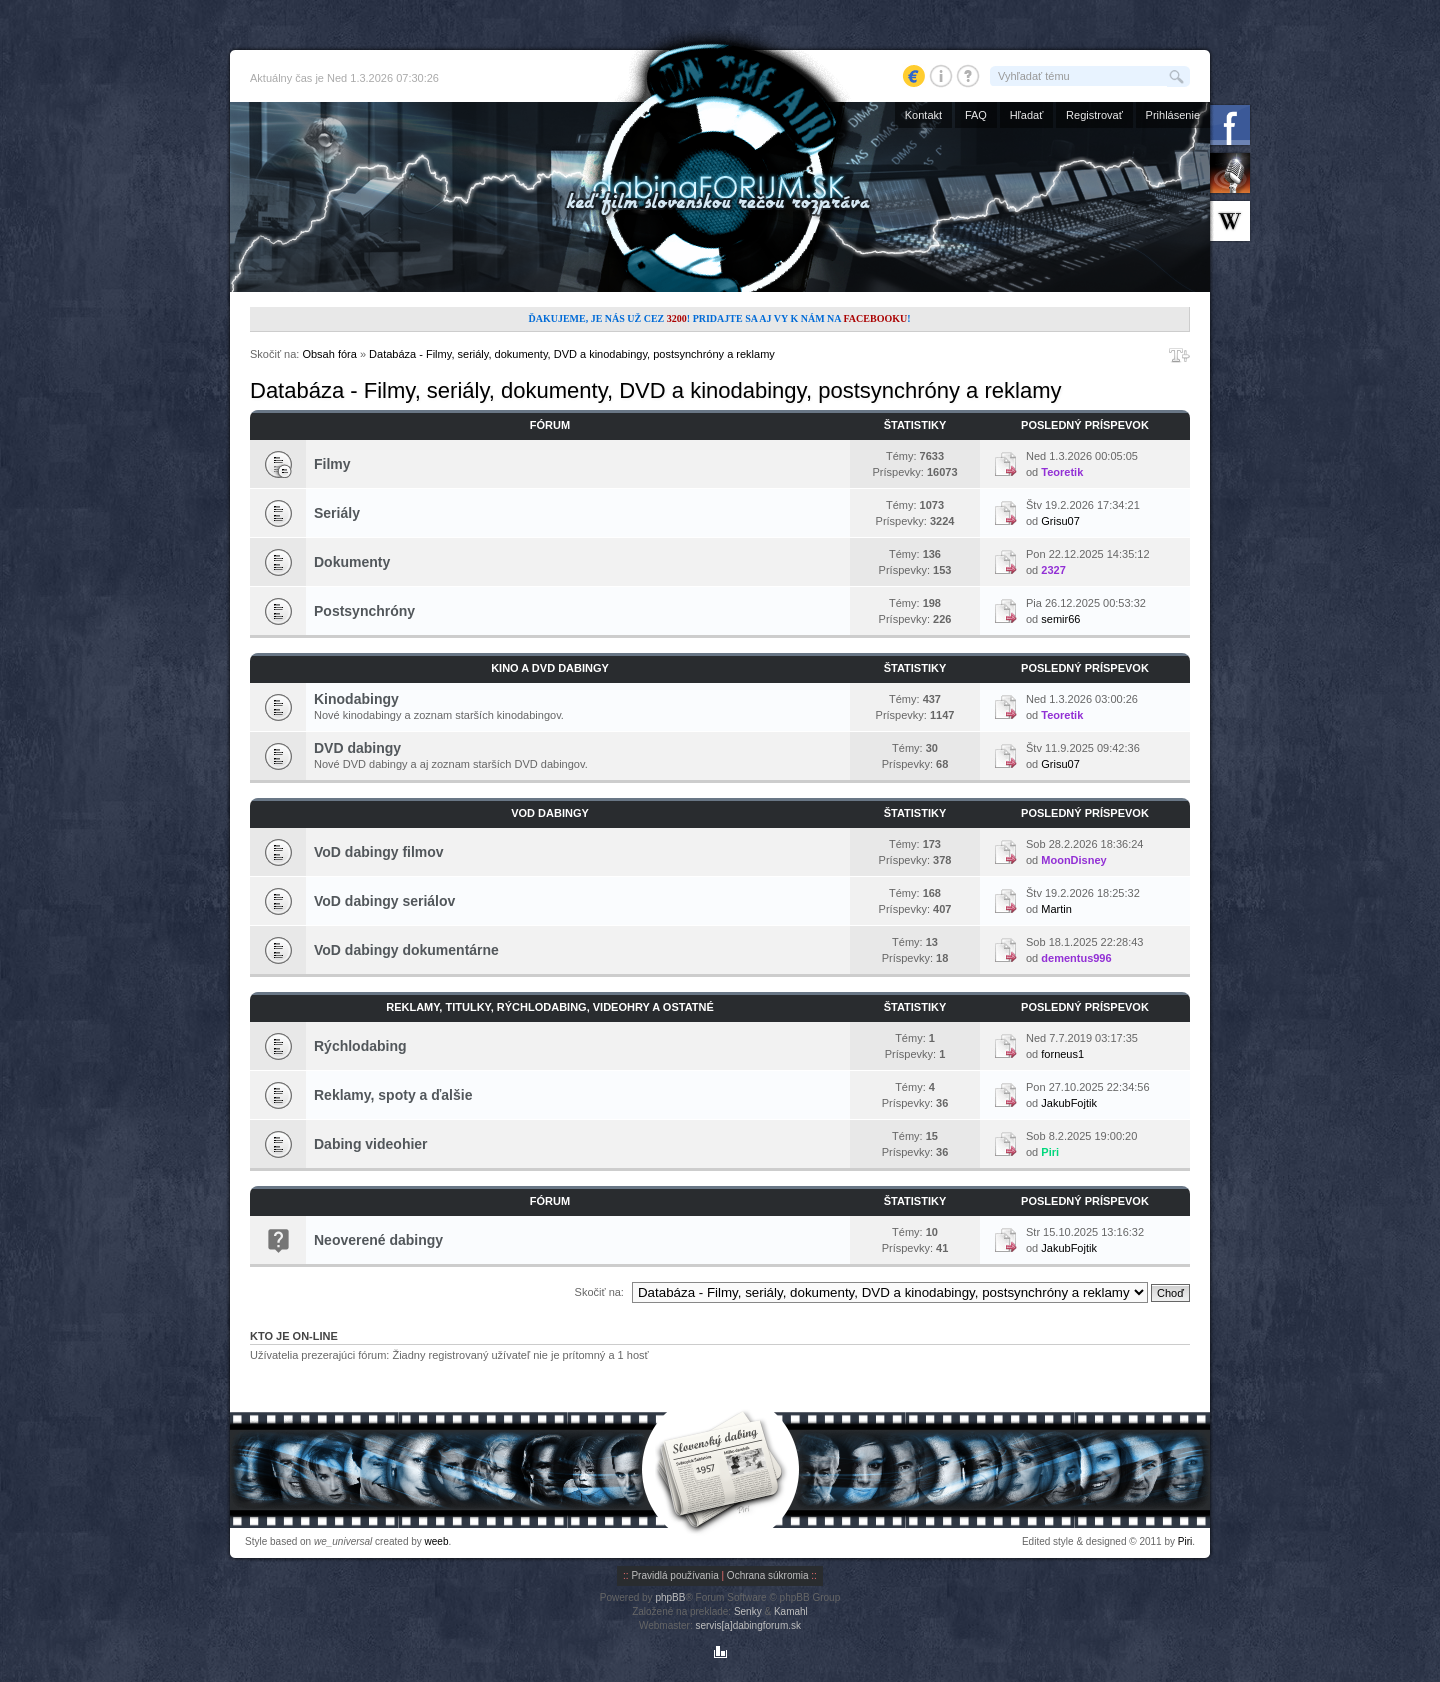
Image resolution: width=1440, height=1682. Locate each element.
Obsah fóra (329, 354)
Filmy (332, 464)
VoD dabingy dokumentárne (406, 950)
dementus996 (1076, 958)
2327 (1053, 570)
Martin (1056, 909)
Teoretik (1062, 472)
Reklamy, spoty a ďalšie (393, 1095)
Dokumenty (352, 562)
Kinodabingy (356, 699)
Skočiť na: (599, 1292)
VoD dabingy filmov (379, 852)
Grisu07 (1060, 521)
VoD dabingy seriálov (384, 901)
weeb (437, 1541)
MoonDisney (1073, 860)
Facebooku (875, 318)
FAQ (976, 115)
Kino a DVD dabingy (550, 668)
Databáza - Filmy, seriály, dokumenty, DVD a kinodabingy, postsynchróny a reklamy (572, 354)
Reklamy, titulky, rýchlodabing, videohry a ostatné (550, 1007)
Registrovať (1094, 115)
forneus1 (1062, 1054)
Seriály (337, 513)
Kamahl (791, 1611)
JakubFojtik (1069, 1103)
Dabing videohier (371, 1144)
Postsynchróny (364, 611)
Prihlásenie (1173, 115)
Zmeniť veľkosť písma (1179, 355)
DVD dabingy (357, 748)
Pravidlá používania (674, 1575)
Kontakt (923, 115)
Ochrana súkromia (768, 1575)
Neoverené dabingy (378, 1240)
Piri (1050, 1152)
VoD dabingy (550, 813)
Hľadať (1027, 115)
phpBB (670, 1597)
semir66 (1060, 619)
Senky (748, 1611)
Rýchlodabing (360, 1046)
